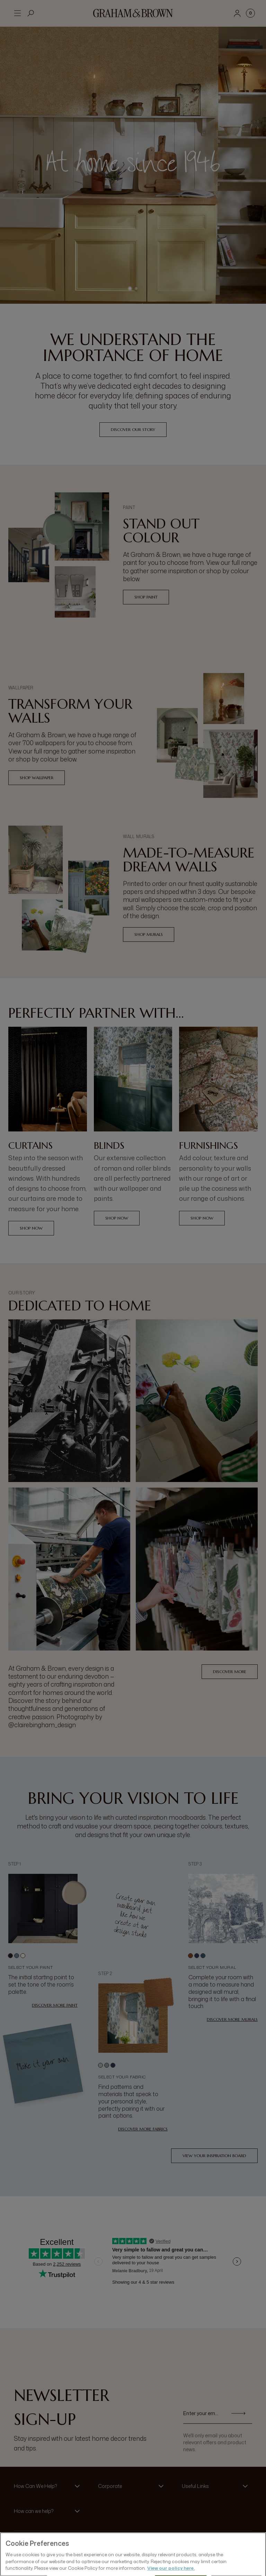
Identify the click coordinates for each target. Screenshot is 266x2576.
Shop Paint (146, 597)
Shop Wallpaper (36, 777)
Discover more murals (232, 2019)
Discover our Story (133, 429)
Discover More (229, 1671)
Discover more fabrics (143, 2128)
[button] (49, 2486)
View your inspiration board (214, 2155)
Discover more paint (55, 2005)
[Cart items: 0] (250, 13)
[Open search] (30, 13)
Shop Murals (148, 934)
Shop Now (31, 1228)
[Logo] (133, 13)
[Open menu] (17, 13)
